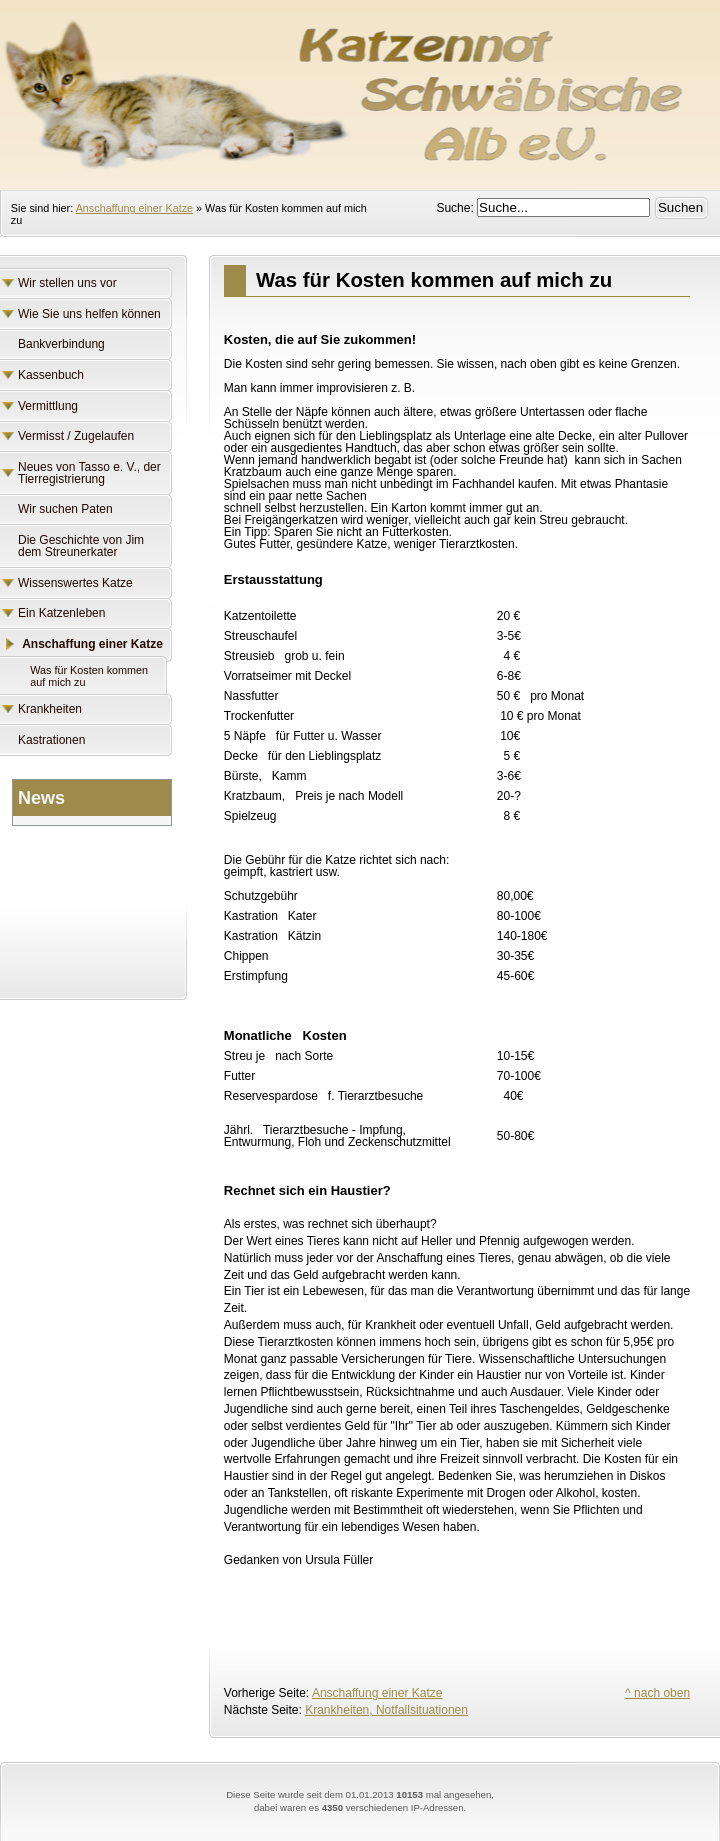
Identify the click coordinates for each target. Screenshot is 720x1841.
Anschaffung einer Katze (134, 208)
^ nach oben (657, 1693)
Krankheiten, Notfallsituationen (386, 1710)
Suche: (456, 208)
